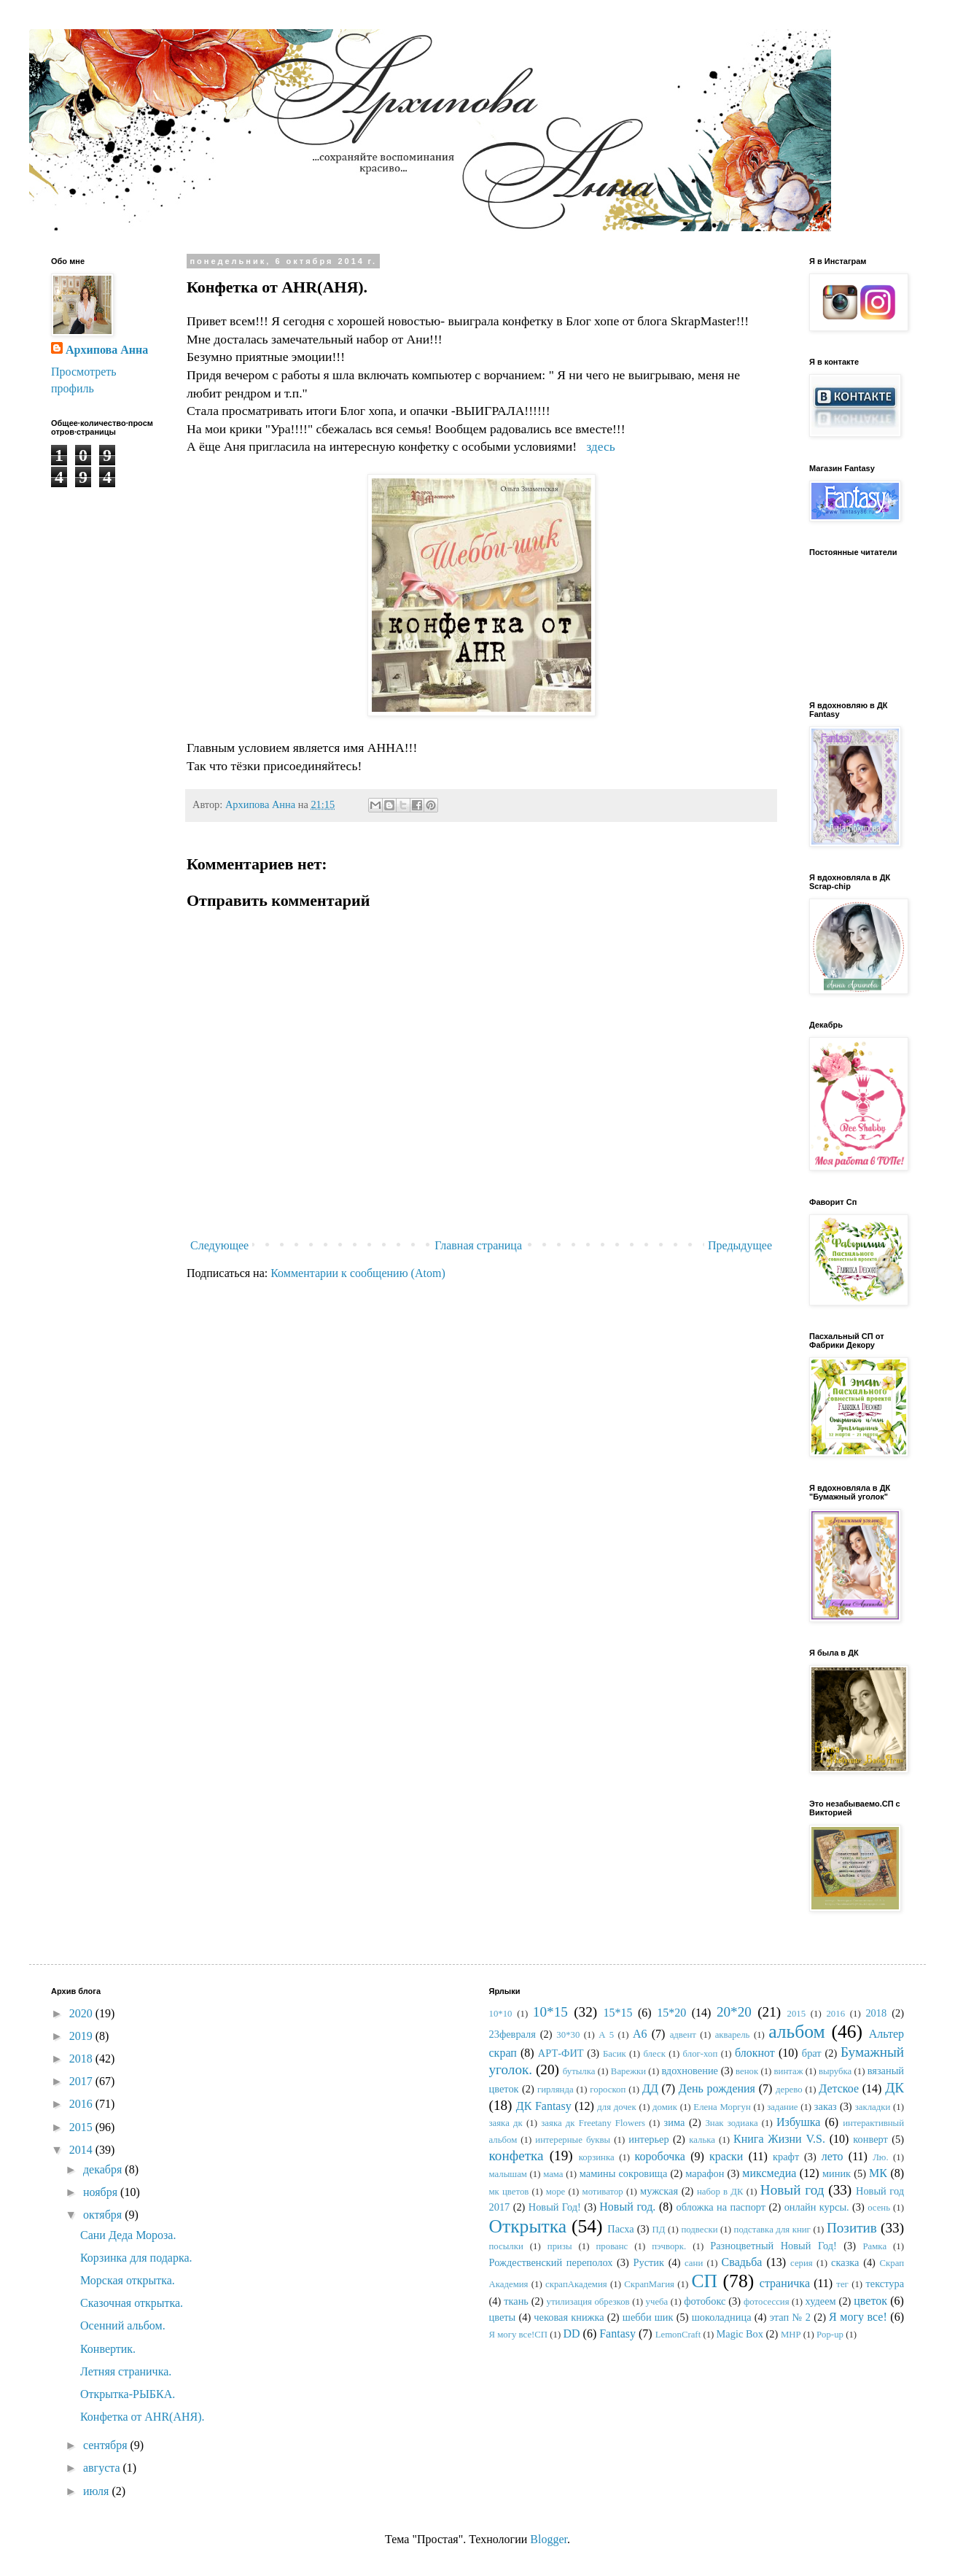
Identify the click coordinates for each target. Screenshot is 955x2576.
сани (694, 2263)
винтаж (788, 2071)
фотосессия (767, 2302)
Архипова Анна (107, 350)
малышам (508, 2174)
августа (103, 2467)
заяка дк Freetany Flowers (593, 2123)
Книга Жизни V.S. (779, 2139)
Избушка (798, 2122)
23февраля (512, 2034)
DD (571, 2333)
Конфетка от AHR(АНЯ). (142, 2416)
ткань (516, 2301)
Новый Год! (555, 2207)
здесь (600, 446)
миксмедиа (769, 2173)
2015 (82, 2127)
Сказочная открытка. (131, 2303)
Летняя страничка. (125, 2371)
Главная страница (478, 1245)
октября (104, 2214)
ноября (101, 2192)
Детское (839, 2088)
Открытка (528, 2226)
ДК (894, 2087)
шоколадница (722, 2317)
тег (842, 2284)
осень (879, 2208)
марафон (704, 2173)
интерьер (648, 2139)
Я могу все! (858, 2317)
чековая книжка (569, 2317)
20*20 (734, 2012)
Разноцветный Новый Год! (773, 2245)
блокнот (755, 2053)
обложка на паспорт (720, 2207)
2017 (82, 2081)
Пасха (620, 2229)
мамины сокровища (624, 2173)
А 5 (606, 2035)
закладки (873, 2107)
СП (704, 2281)
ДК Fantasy (544, 2106)
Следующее (219, 1245)
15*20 (671, 2012)
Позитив (852, 2227)
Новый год (792, 2189)
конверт (870, 2139)
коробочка (660, 2156)
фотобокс (704, 2301)
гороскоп (607, 2089)
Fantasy (617, 2333)
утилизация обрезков (588, 2302)
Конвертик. (108, 2349)
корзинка (597, 2157)
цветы (502, 2317)
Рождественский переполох (551, 2262)
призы (559, 2246)
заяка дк (506, 2123)
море (556, 2192)
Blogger (548, 2539)
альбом (796, 2031)
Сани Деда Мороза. (128, 2235)
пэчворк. (669, 2246)
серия (801, 2263)
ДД (650, 2088)
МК (878, 2173)
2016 (82, 2104)
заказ (825, 2106)
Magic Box (740, 2334)
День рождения (717, 2088)
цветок (870, 2300)
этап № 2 (790, 2317)
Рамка (874, 2246)
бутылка (579, 2071)
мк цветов (509, 2192)
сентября (106, 2445)
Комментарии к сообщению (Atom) (357, 1273)
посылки (506, 2246)
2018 (82, 2058)
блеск (654, 2054)
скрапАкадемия (576, 2284)
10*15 (550, 2012)
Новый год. (627, 2206)
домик (664, 2107)
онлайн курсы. (816, 2207)
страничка (785, 2283)
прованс (612, 2246)
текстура (884, 2283)
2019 (82, 2036)
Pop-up (829, 2334)
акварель (732, 2035)
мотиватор (602, 2192)
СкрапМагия (649, 2284)
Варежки (628, 2071)
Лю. (880, 2157)
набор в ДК (720, 2192)
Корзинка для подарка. (136, 2257)
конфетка (516, 2155)
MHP (791, 2334)
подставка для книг (772, 2229)
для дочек (616, 2107)
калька (702, 2140)
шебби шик (648, 2317)
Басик (614, 2054)
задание (782, 2107)
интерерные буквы (572, 2140)
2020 (82, 2013)
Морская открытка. (127, 2280)
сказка (845, 2262)
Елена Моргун (721, 2107)
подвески (699, 2229)
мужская (659, 2191)
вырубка (835, 2071)
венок (747, 2071)
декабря (104, 2169)
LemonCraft (678, 2334)
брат (812, 2053)
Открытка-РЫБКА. (127, 2394)
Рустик (648, 2262)
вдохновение (689, 2070)
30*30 (568, 2035)
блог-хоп (700, 2054)
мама (553, 2174)
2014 (82, 2150)
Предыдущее (740, 1245)
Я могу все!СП (518, 2334)
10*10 (500, 2014)
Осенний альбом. (122, 2325)
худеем (821, 2301)
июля (97, 2491)
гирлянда (555, 2089)
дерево (789, 2089)
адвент (683, 2035)
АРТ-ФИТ (561, 2053)
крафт (786, 2156)
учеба (657, 2302)
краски (726, 2156)
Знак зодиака (731, 2123)
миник (836, 2173)
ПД (658, 2229)
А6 (640, 2034)
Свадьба (742, 2262)
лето (832, 2156)
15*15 (617, 2012)
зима (674, 2122)
